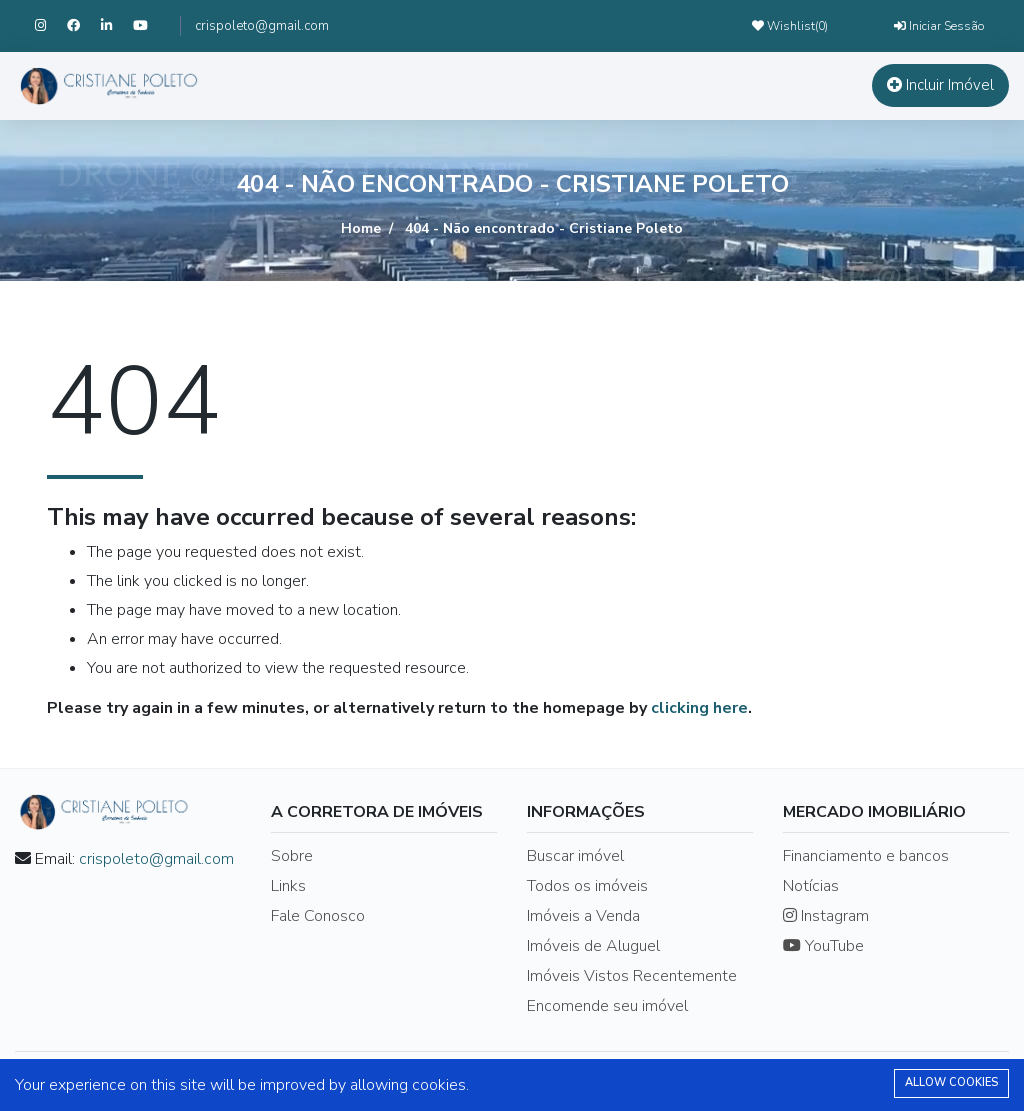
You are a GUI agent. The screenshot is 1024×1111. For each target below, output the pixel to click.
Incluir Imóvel (940, 85)
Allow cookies (951, 1082)
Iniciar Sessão (939, 26)
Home (361, 228)
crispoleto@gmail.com (262, 26)
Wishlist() (790, 26)
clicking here (699, 708)
